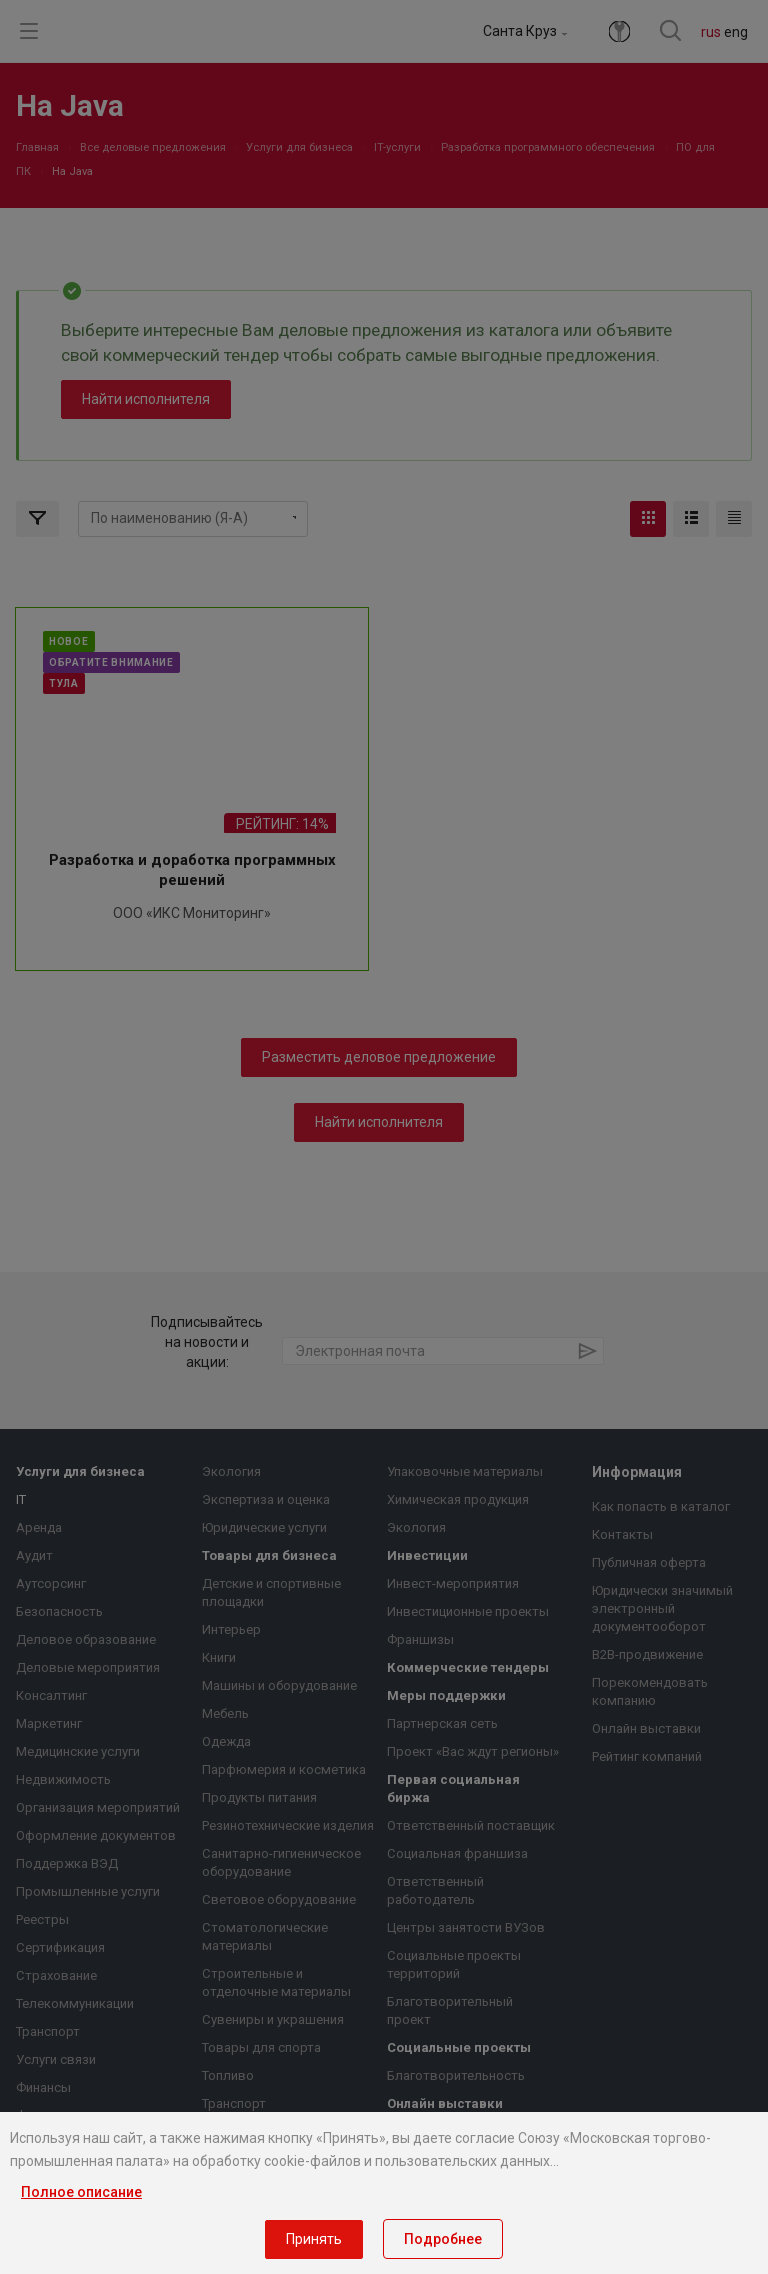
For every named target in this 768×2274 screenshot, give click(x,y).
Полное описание (81, 2192)
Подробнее (443, 2239)
